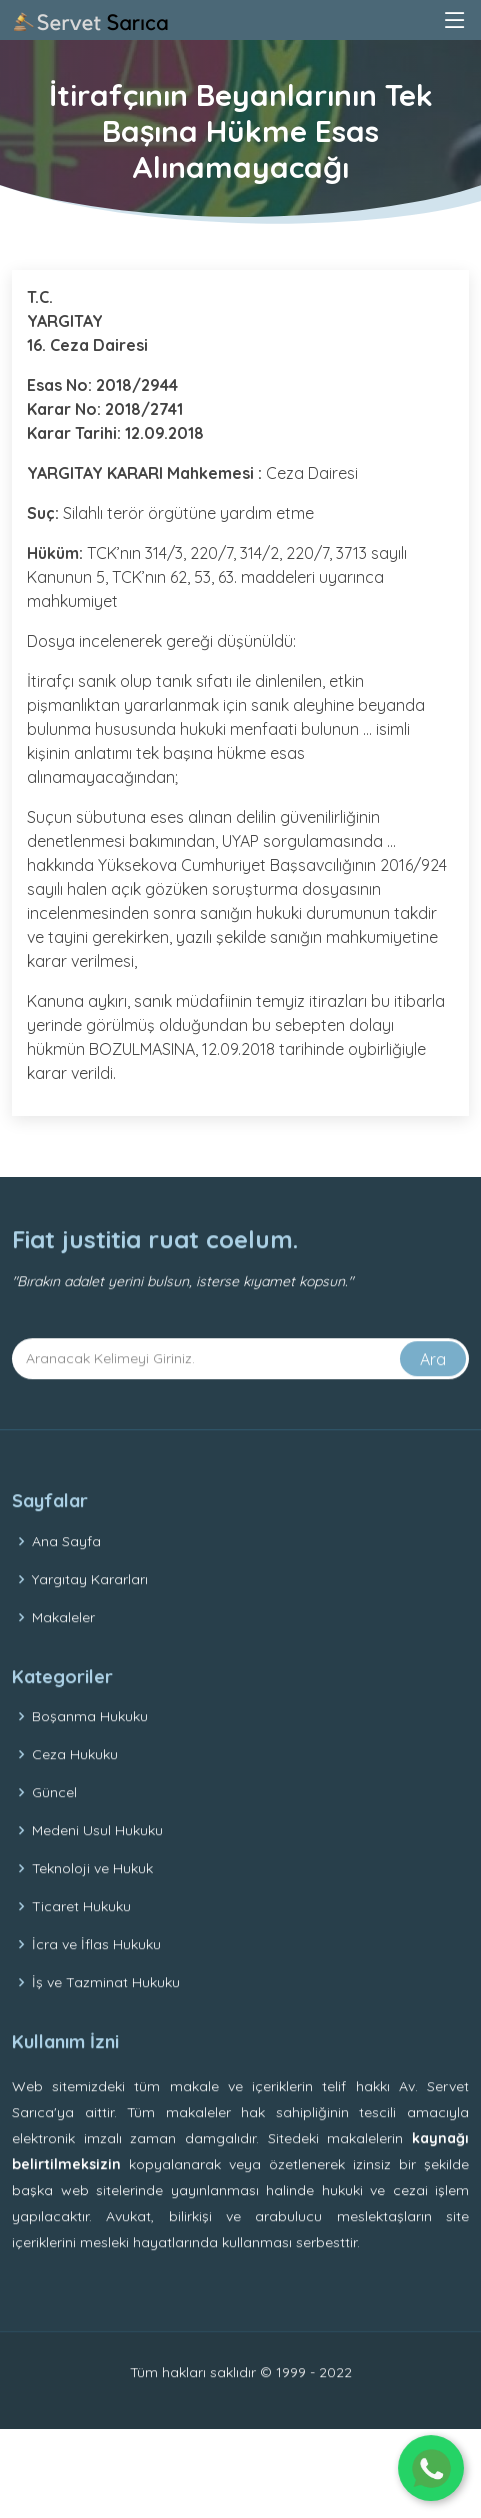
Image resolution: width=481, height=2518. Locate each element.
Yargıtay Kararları (90, 1612)
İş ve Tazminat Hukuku (106, 2015)
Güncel (54, 1825)
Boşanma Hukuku (90, 1749)
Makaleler (63, 1650)
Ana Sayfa (66, 1574)
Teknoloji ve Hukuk (92, 1901)
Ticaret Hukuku (81, 1939)
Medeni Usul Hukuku (97, 1863)
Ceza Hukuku (75, 1787)
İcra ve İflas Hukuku (96, 1977)
